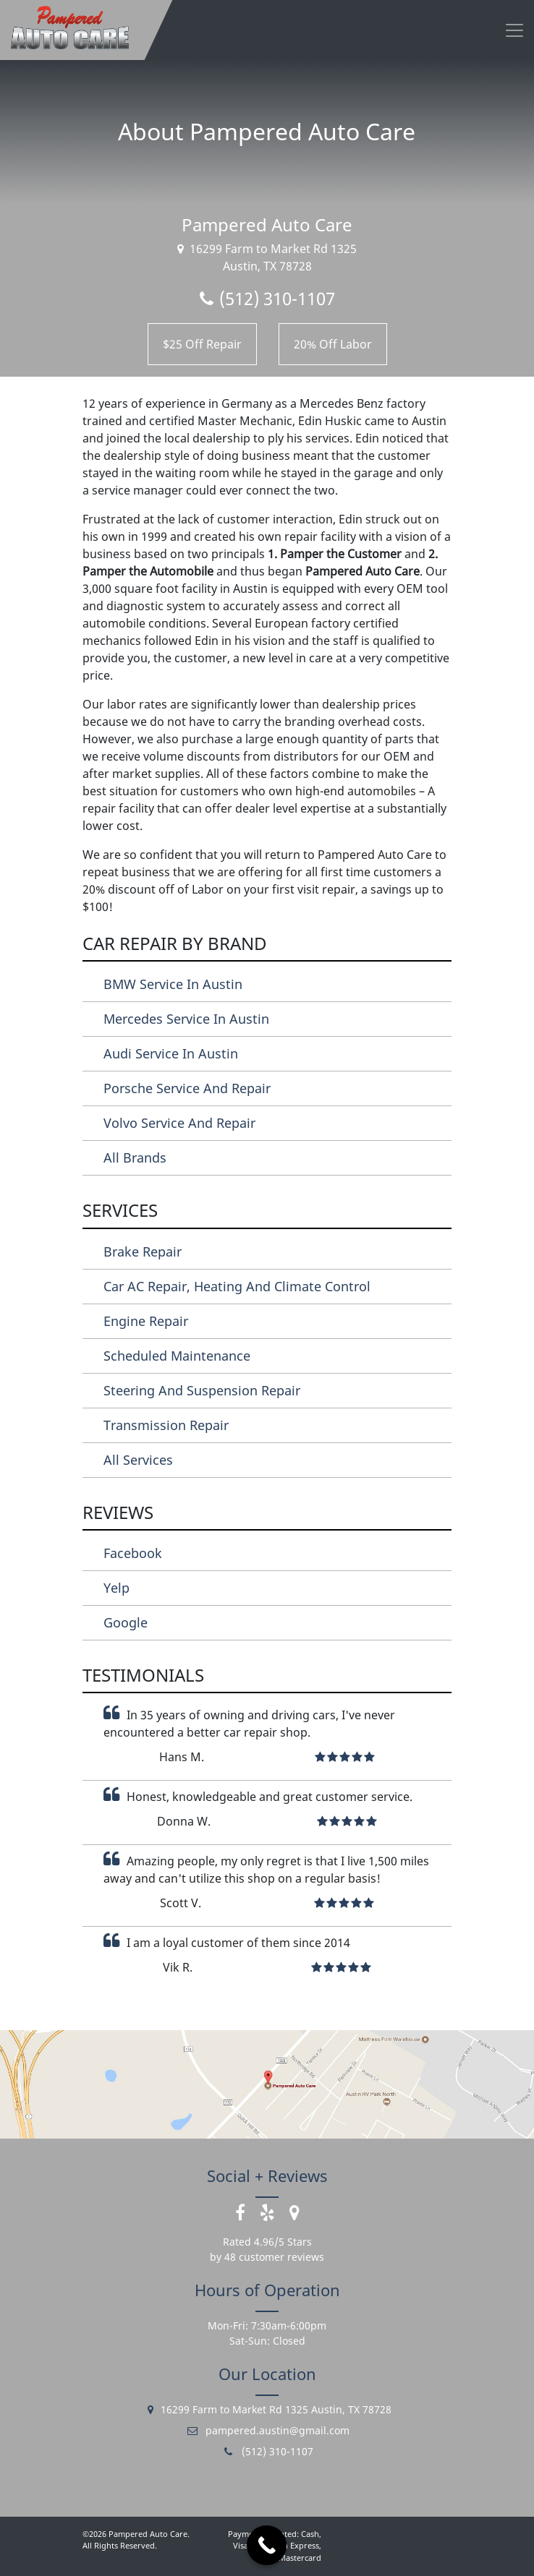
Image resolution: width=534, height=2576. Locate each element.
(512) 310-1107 (267, 298)
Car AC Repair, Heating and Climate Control (236, 1286)
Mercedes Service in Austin (186, 1018)
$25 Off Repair (202, 344)
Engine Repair (145, 1321)
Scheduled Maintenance (176, 1355)
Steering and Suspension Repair (201, 1390)
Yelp (116, 1587)
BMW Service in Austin (172, 984)
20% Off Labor (333, 344)
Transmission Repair (166, 1425)
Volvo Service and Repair (179, 1122)
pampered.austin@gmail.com (267, 2430)
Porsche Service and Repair (187, 1088)
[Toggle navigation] (514, 30)
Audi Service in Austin (170, 1053)
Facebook (132, 1553)
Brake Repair (142, 1251)
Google (125, 1622)
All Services (138, 1459)
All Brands (134, 1157)
